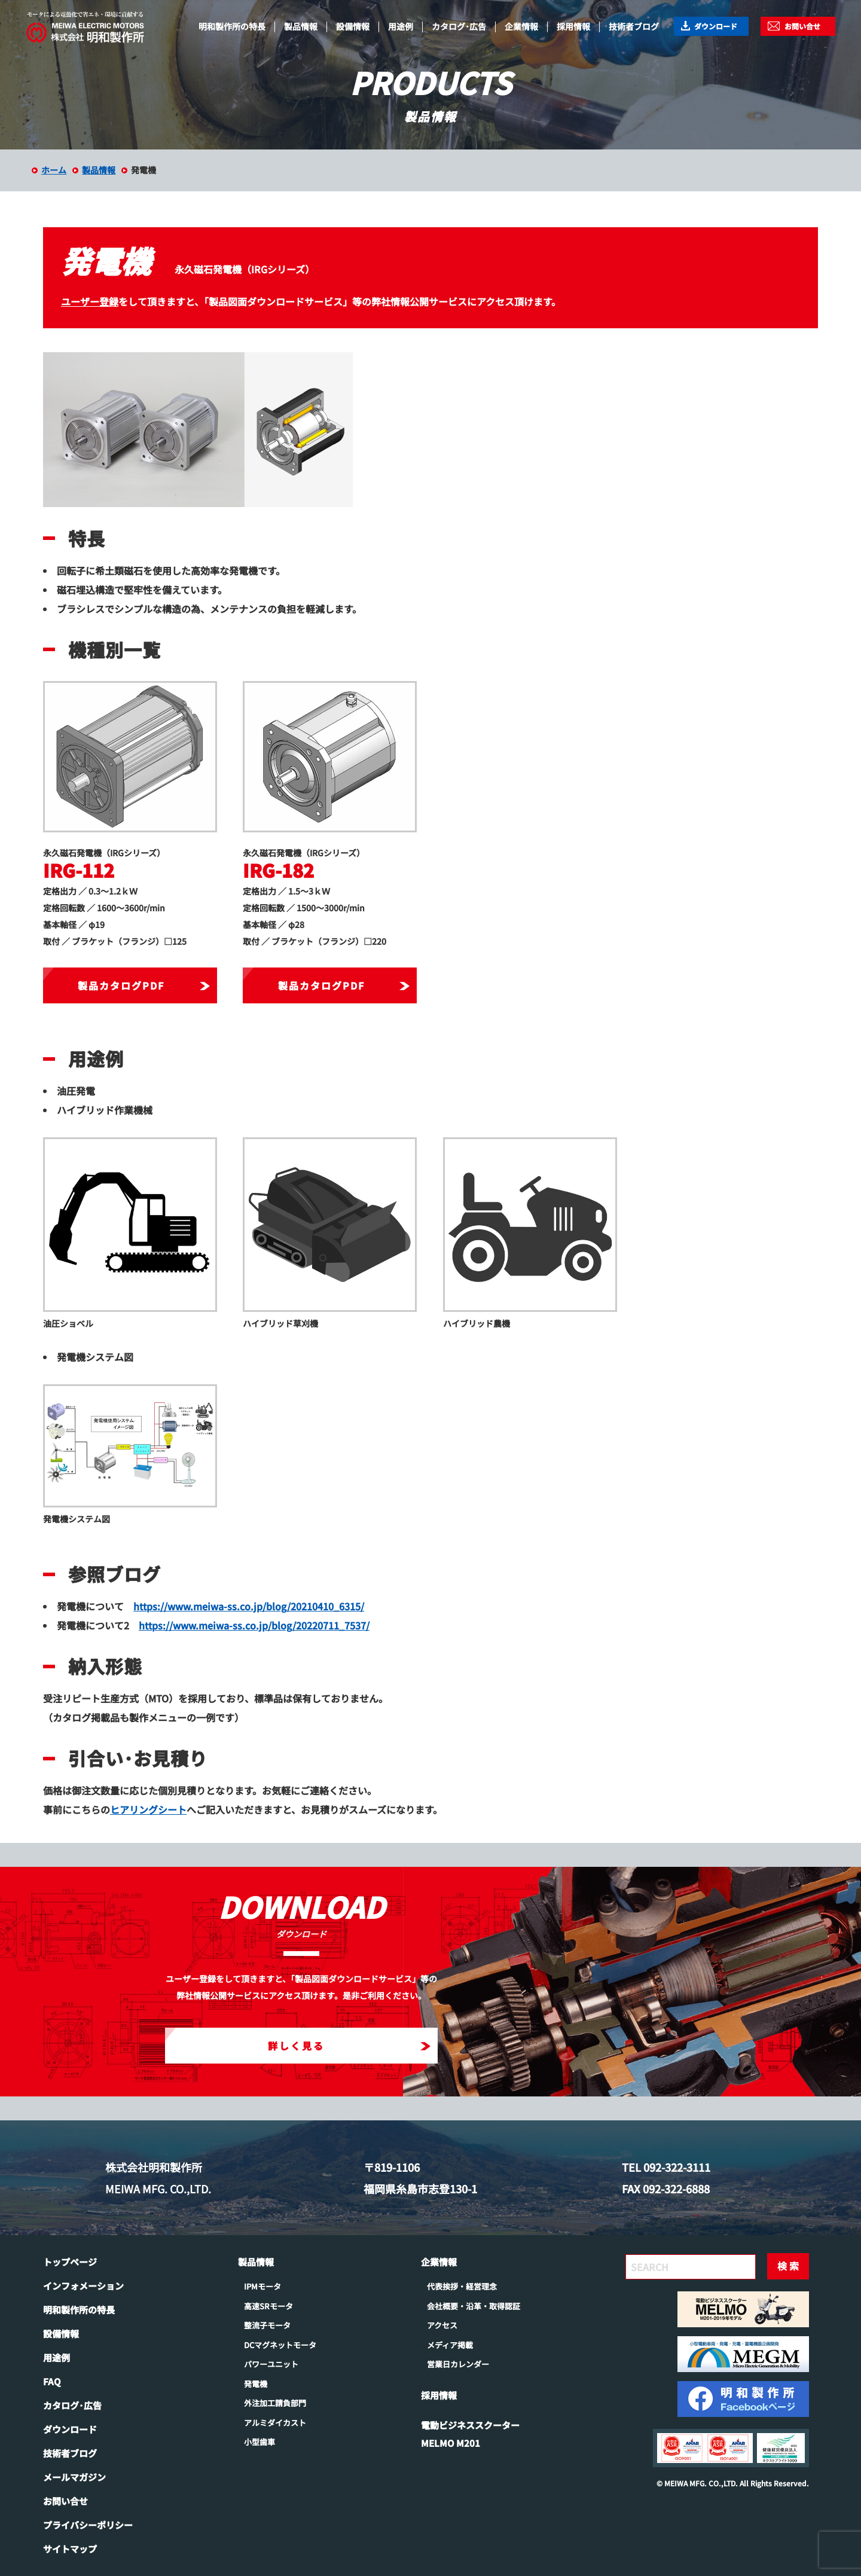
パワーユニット (271, 2364)
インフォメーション (83, 2285)
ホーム (53, 170)
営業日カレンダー (458, 2364)
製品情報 (300, 26)
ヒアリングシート (148, 1809)
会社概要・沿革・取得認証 (473, 2306)
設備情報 (353, 26)
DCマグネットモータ (280, 2345)
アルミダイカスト (275, 2422)
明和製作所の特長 (232, 26)
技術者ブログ (634, 26)
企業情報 (521, 26)
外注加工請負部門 (275, 2403)
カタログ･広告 (459, 26)
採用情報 (573, 26)
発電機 (255, 2383)
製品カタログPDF (143, 985)
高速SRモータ (268, 2306)
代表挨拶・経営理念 (462, 2286)
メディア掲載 (450, 2345)
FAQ (52, 2381)
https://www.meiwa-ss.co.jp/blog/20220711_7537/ (254, 1625)
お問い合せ (802, 26)
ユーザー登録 (89, 301)
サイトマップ (70, 2549)
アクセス (442, 2325)
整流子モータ (267, 2325)
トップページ (70, 2261)
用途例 (400, 26)
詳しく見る (349, 2045)
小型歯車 (259, 2441)
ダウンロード (715, 26)
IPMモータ (262, 2286)
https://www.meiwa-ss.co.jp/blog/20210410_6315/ (248, 1606)
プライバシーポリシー (88, 2525)
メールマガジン (74, 2477)
